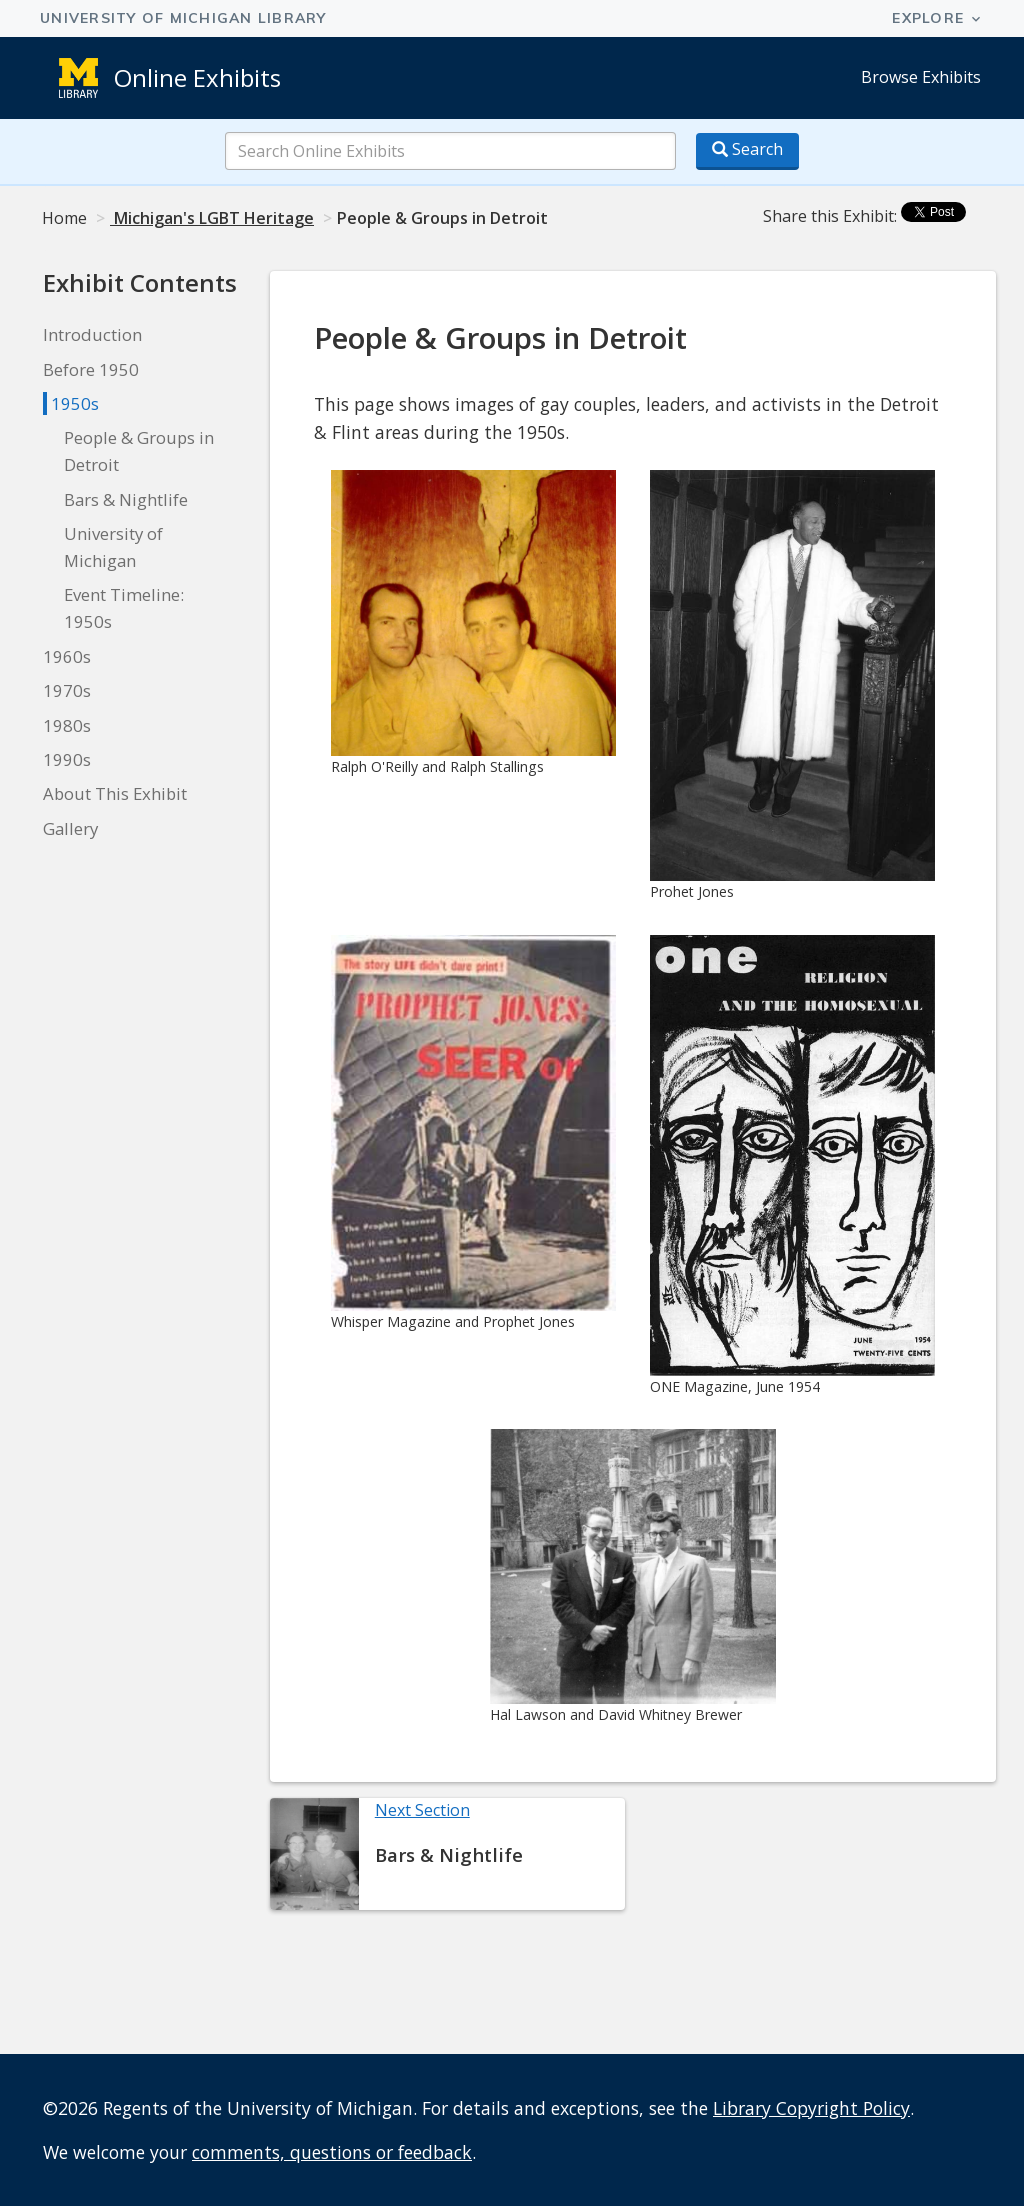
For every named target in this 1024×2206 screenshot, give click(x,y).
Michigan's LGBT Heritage (212, 218)
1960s (67, 656)
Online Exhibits (197, 77)
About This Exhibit (115, 793)
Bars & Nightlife (126, 499)
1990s (67, 759)
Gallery (70, 828)
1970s (67, 690)
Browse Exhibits (921, 77)
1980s (67, 725)
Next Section (422, 1810)
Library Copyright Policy (811, 2108)
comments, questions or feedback (332, 2152)
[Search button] (747, 151)
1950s (75, 403)
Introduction (92, 334)
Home (64, 218)
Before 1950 (91, 369)
